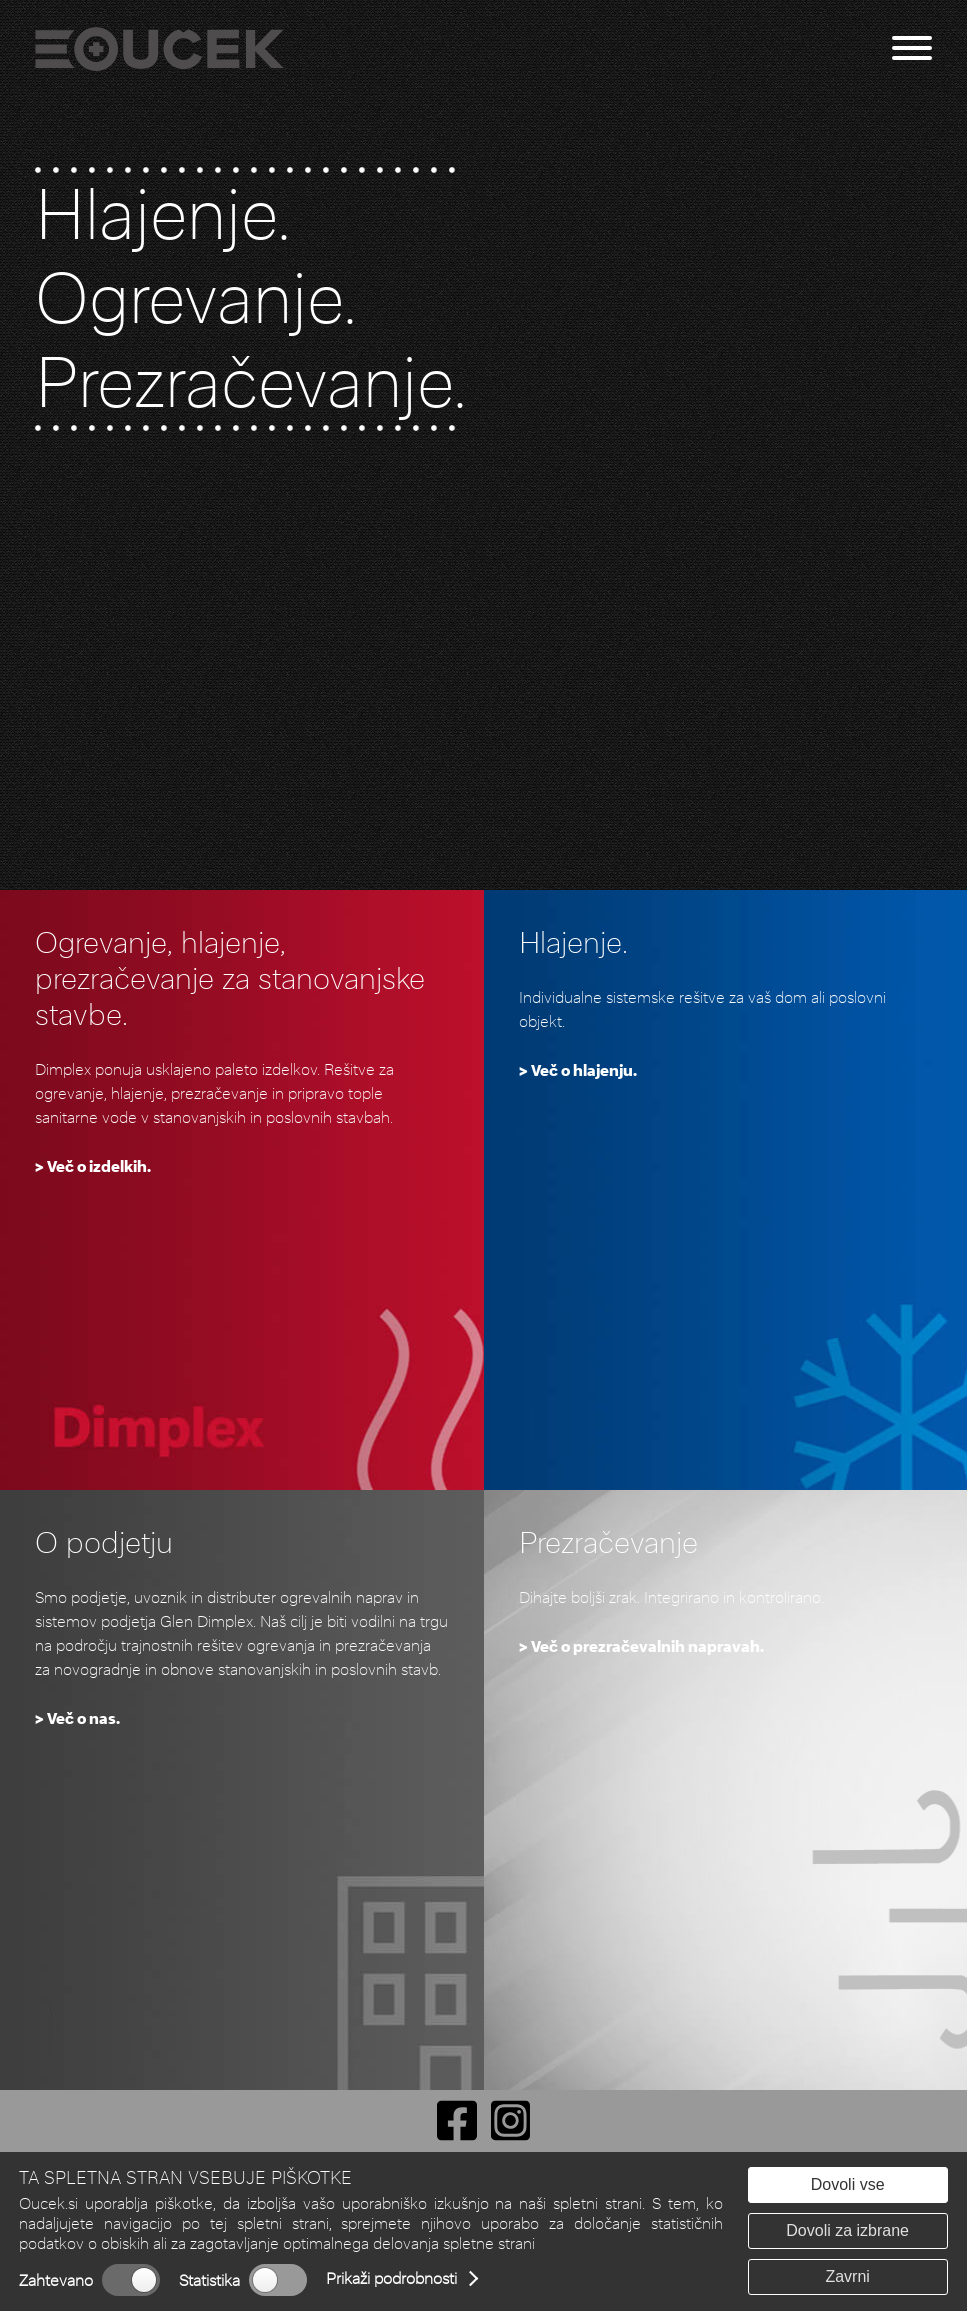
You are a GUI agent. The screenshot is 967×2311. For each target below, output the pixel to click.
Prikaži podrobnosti (391, 2278)
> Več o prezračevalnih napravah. (641, 1646)
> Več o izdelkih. (93, 1166)
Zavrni (847, 2276)
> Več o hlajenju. (578, 1070)
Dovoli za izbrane (847, 2230)
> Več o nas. (77, 1718)
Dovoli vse (848, 2184)
